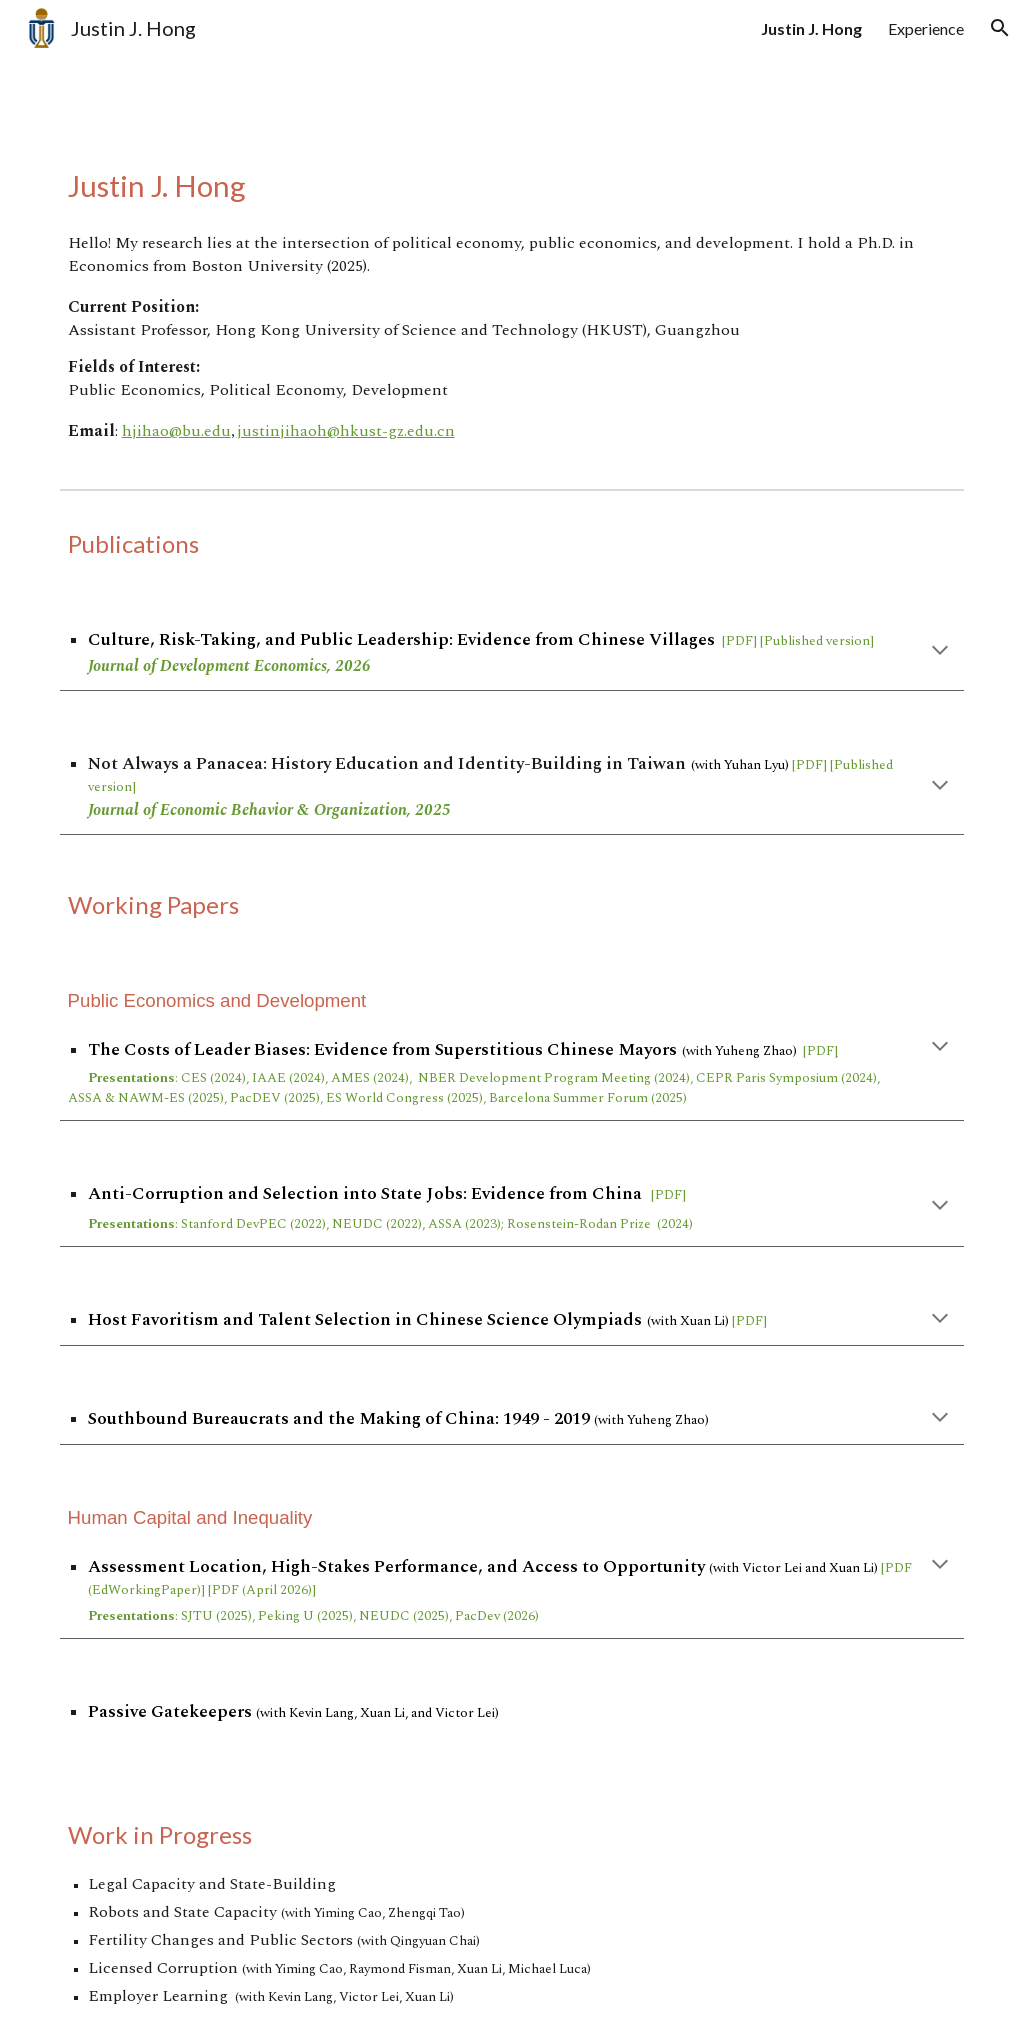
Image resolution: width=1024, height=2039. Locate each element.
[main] (512, 185)
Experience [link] (926, 28)
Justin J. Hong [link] (811, 28)
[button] (1000, 28)
